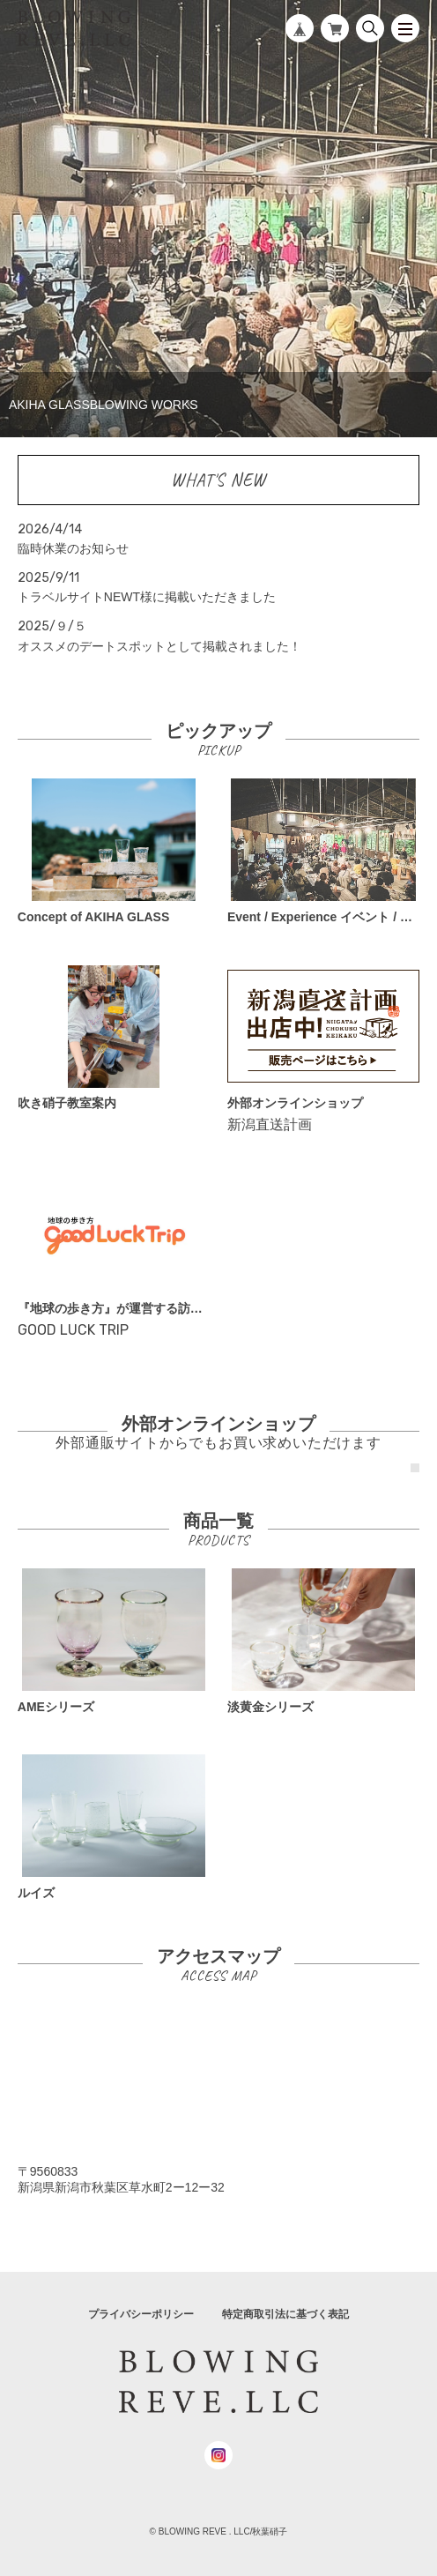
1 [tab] (415, 1467)
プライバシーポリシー (141, 2314)
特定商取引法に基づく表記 (285, 2314)
